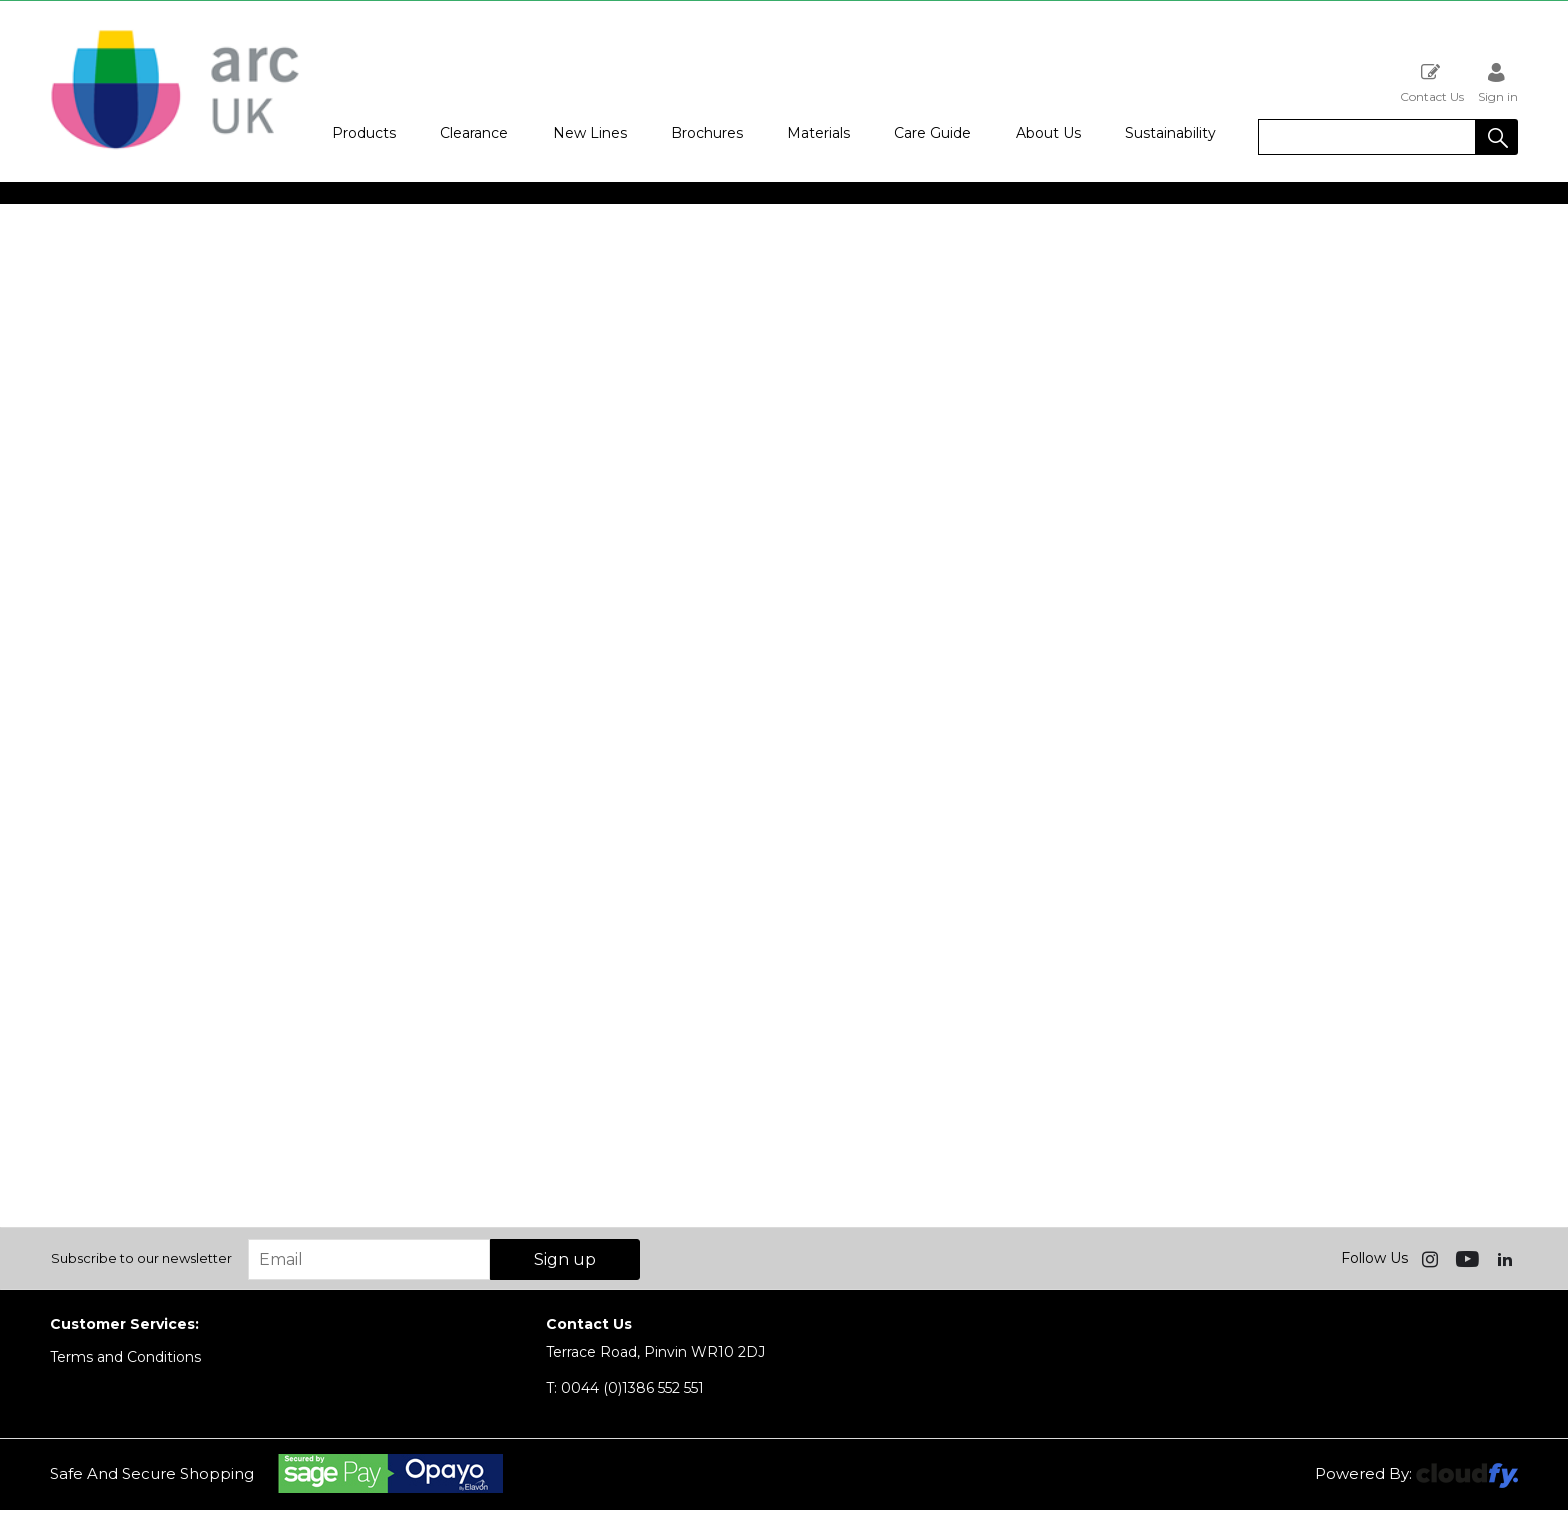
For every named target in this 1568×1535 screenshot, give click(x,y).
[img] (1432, 1258)
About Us (1048, 133)
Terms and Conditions (125, 1357)
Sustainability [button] (1170, 133)
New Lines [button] (590, 133)
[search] (1367, 137)
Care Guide (932, 133)
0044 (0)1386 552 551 (625, 1388)
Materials (818, 133)
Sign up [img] (565, 1259)
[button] (1497, 137)
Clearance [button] (474, 133)
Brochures (707, 133)
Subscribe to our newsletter (141, 1258)
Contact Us (1432, 82)
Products (364, 133)
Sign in (1498, 82)
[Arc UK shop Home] (175, 148)
